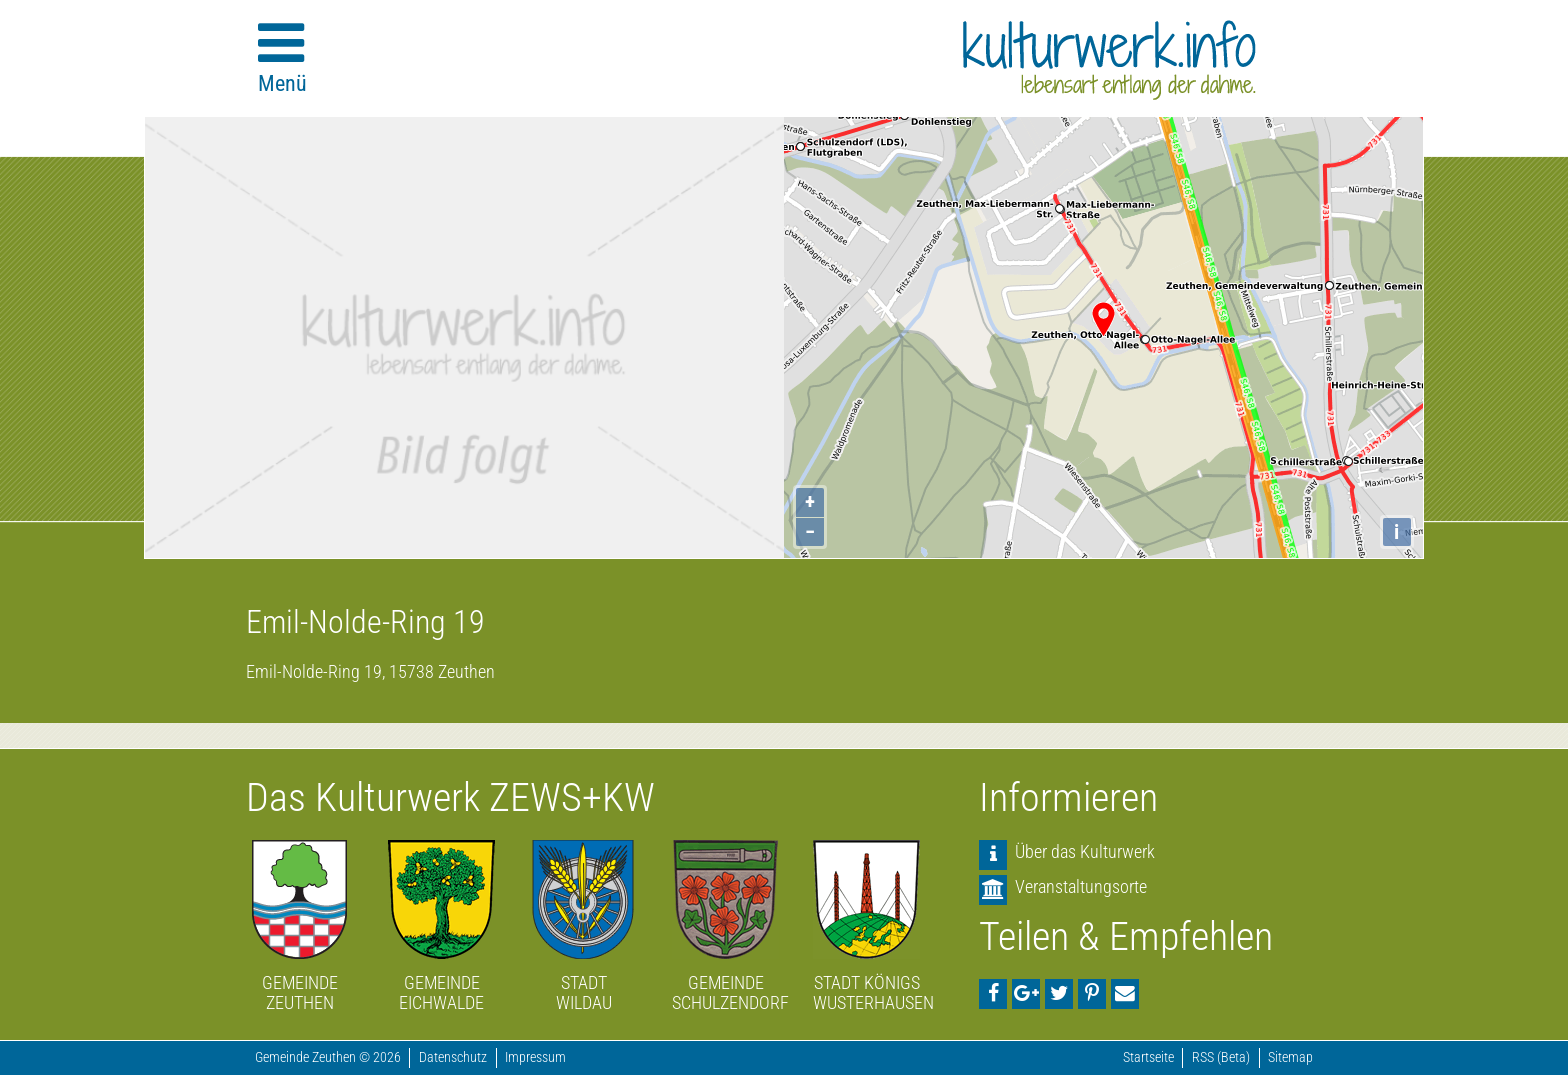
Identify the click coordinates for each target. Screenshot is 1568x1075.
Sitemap (1290, 1057)
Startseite (1148, 1057)
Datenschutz (453, 1057)
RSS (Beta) (1221, 1057)
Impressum (535, 1057)
